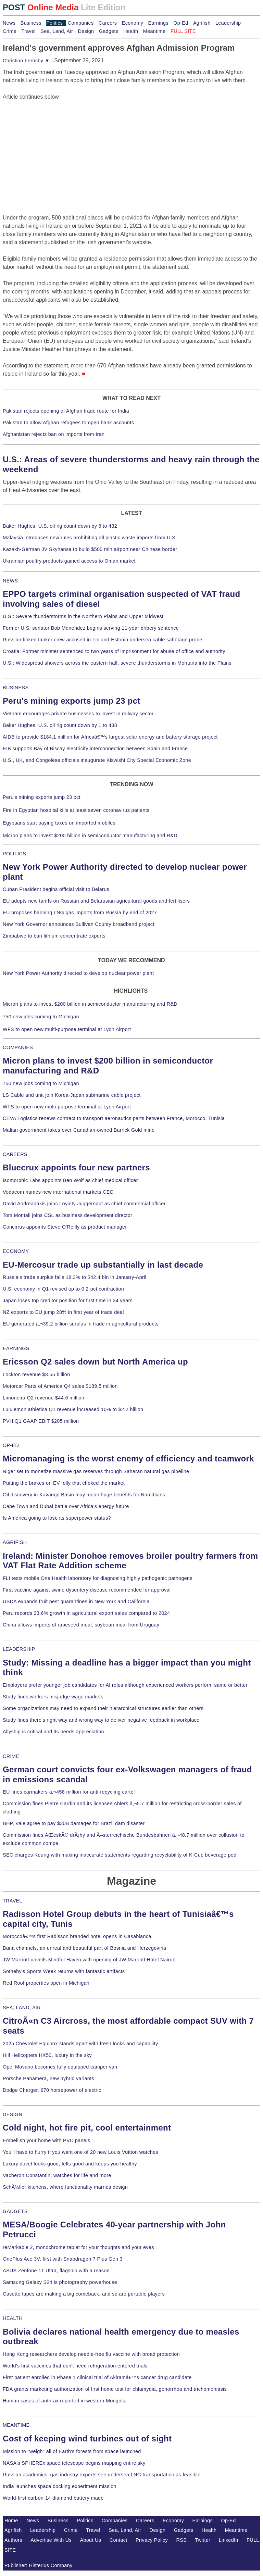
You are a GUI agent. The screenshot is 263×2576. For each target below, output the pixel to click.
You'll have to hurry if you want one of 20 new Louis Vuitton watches (80, 2152)
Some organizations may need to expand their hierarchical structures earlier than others (103, 1708)
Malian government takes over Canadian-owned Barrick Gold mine (78, 1130)
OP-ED (11, 1445)
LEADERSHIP (19, 1649)
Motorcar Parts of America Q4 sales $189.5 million (60, 1386)
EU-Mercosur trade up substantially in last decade (103, 1264)
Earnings (158, 23)
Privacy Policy (152, 2540)
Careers (108, 23)
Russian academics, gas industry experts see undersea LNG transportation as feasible (102, 2474)
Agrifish (202, 23)
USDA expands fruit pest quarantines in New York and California (76, 1601)
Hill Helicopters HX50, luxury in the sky (47, 2055)
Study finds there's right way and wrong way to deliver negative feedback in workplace (101, 1720)
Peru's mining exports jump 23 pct (71, 700)
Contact (118, 2540)
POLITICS (14, 853)
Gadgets (108, 31)
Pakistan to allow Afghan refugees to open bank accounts (68, 422)
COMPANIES (18, 1047)
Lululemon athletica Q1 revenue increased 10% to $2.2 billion (73, 1409)
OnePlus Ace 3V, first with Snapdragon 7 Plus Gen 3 (63, 2259)
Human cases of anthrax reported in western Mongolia (65, 2400)
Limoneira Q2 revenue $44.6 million (43, 1397)
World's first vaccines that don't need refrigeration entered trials (75, 2365)
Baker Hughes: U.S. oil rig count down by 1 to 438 (60, 725)
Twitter (203, 2540)
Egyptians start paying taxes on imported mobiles (59, 823)
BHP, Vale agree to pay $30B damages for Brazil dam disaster (74, 1823)
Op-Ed (180, 23)
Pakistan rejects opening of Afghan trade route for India (66, 411)
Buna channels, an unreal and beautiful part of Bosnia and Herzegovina (84, 1948)
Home (11, 2520)
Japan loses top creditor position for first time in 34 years (68, 1300)
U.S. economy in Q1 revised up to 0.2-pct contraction (63, 1289)
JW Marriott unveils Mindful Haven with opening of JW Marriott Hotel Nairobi (90, 1959)
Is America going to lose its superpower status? (57, 1518)
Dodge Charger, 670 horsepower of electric (52, 2090)
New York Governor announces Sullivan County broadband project (78, 924)
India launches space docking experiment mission (59, 2486)
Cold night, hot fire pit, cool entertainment (87, 2127)
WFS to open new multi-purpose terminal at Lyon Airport (67, 1029)
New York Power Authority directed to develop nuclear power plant (78, 973)
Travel (28, 31)
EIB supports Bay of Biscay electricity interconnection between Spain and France (95, 748)
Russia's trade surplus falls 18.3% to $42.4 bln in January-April (74, 1277)
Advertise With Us (51, 2540)
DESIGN (12, 2114)
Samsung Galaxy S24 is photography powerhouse (60, 2282)
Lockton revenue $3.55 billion (36, 1374)
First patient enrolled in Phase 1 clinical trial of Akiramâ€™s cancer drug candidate (97, 2377)
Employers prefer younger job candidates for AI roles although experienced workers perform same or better (125, 1685)
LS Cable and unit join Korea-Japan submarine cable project (72, 1095)
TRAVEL (12, 1900)
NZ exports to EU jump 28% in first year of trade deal (63, 1312)
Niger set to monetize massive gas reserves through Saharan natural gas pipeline (96, 1471)
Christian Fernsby (26, 60)
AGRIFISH (15, 1542)
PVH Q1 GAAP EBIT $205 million (41, 1421)
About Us (90, 2540)
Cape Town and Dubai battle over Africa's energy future (66, 1506)
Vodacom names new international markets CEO (58, 1192)
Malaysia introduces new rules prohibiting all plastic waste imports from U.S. (90, 537)
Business (31, 23)
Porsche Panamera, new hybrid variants (48, 2078)
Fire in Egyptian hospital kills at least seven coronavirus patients (76, 810)
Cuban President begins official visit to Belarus (56, 889)
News (9, 23)
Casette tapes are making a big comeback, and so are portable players (84, 2294)
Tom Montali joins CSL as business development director (67, 1215)
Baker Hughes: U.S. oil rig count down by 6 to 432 (60, 526)
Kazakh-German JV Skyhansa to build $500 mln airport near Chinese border (90, 549)
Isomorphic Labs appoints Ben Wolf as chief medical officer (70, 1180)
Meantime (154, 31)
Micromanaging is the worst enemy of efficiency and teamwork (128, 1458)
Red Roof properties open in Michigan (46, 1983)
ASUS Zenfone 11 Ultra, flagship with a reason (56, 2270)
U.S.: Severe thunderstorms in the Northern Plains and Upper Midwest (83, 616)
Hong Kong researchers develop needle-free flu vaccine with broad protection (91, 2354)
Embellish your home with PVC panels (46, 2140)
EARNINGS (16, 1348)
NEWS (10, 580)
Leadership (228, 23)
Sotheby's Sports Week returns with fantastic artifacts (64, 1971)
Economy (132, 23)
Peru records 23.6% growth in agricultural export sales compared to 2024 (86, 1613)
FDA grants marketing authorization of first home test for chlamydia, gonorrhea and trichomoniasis (115, 2389)
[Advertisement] (54, 144)
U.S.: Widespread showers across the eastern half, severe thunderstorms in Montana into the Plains (117, 663)
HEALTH (13, 2318)
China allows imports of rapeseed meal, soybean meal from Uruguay (81, 1625)
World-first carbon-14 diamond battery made (53, 2498)
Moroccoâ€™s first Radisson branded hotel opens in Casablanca (77, 1936)
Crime (9, 31)
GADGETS (15, 2211)
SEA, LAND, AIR (22, 2007)
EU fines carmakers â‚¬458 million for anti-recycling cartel (69, 1792)
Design (86, 31)
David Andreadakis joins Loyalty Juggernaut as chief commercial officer (84, 1203)
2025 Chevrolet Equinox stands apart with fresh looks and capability (80, 2043)
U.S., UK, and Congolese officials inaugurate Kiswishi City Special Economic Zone (97, 760)
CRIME (11, 1756)
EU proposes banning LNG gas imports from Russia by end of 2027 (80, 912)
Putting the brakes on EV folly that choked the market (64, 1483)
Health (130, 31)
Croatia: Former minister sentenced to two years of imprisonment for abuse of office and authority (114, 651)
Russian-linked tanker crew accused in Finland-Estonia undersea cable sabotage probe (102, 639)
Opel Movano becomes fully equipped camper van (60, 2067)
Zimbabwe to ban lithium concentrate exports (54, 936)
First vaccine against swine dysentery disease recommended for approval (87, 1590)
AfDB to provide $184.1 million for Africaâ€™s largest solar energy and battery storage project (110, 737)
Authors (13, 2540)
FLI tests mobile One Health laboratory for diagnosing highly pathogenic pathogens (97, 1578)
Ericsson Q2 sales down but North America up (95, 1361)
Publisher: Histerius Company (38, 2565)
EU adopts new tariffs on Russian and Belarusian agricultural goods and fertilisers (96, 901)
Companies (81, 23)
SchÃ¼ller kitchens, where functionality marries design (65, 2187)
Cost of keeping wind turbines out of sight (87, 2438)
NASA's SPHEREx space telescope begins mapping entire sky (74, 2463)
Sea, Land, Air (56, 31)
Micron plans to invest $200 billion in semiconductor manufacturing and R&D (90, 835)
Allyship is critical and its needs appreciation (53, 1731)
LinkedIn (228, 2540)
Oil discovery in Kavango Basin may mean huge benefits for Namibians (84, 1494)
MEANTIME (16, 2425)
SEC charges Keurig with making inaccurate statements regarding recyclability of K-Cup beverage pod (119, 1855)
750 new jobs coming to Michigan (41, 1016)
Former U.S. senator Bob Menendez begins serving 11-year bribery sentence (91, 628)
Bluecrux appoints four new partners (76, 1167)
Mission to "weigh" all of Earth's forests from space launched (72, 2451)
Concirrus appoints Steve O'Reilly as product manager (65, 1227)
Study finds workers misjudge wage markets (53, 1696)
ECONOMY (16, 1251)
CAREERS (15, 1154)
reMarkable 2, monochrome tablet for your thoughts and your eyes (78, 2247)
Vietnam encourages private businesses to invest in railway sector (78, 713)
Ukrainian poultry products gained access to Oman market (69, 561)
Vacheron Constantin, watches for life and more (57, 2175)
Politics (54, 23)
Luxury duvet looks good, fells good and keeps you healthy (70, 2163)
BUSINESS (15, 687)
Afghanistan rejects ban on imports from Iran (53, 434)
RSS (181, 2540)
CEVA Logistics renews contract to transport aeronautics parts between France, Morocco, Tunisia (114, 1118)
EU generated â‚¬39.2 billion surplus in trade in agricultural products (81, 1324)
